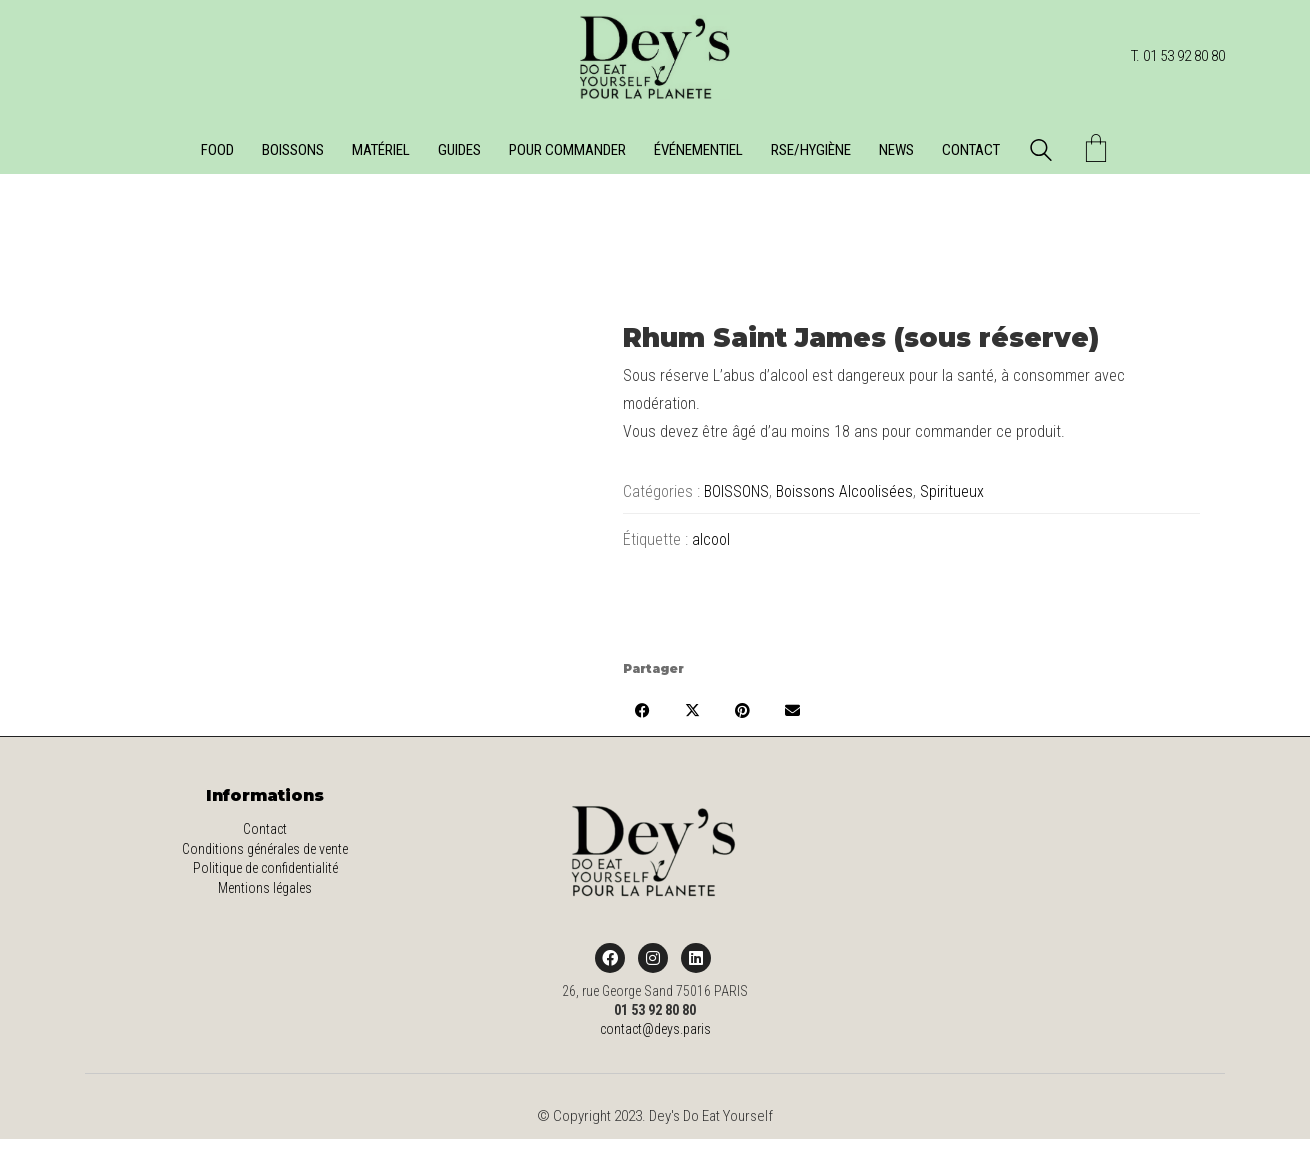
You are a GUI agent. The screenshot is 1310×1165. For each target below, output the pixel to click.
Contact (265, 829)
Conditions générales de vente (265, 849)
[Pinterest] (743, 710)
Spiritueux (952, 491)
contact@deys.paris (655, 1029)
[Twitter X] (693, 710)
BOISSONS (736, 491)
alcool (711, 539)
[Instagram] (653, 958)
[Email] (793, 710)
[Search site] (1041, 153)
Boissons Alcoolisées (844, 491)
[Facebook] (643, 710)
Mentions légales (265, 888)
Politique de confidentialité (265, 868)
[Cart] (1096, 150)
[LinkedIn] (696, 958)
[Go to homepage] (655, 57)
